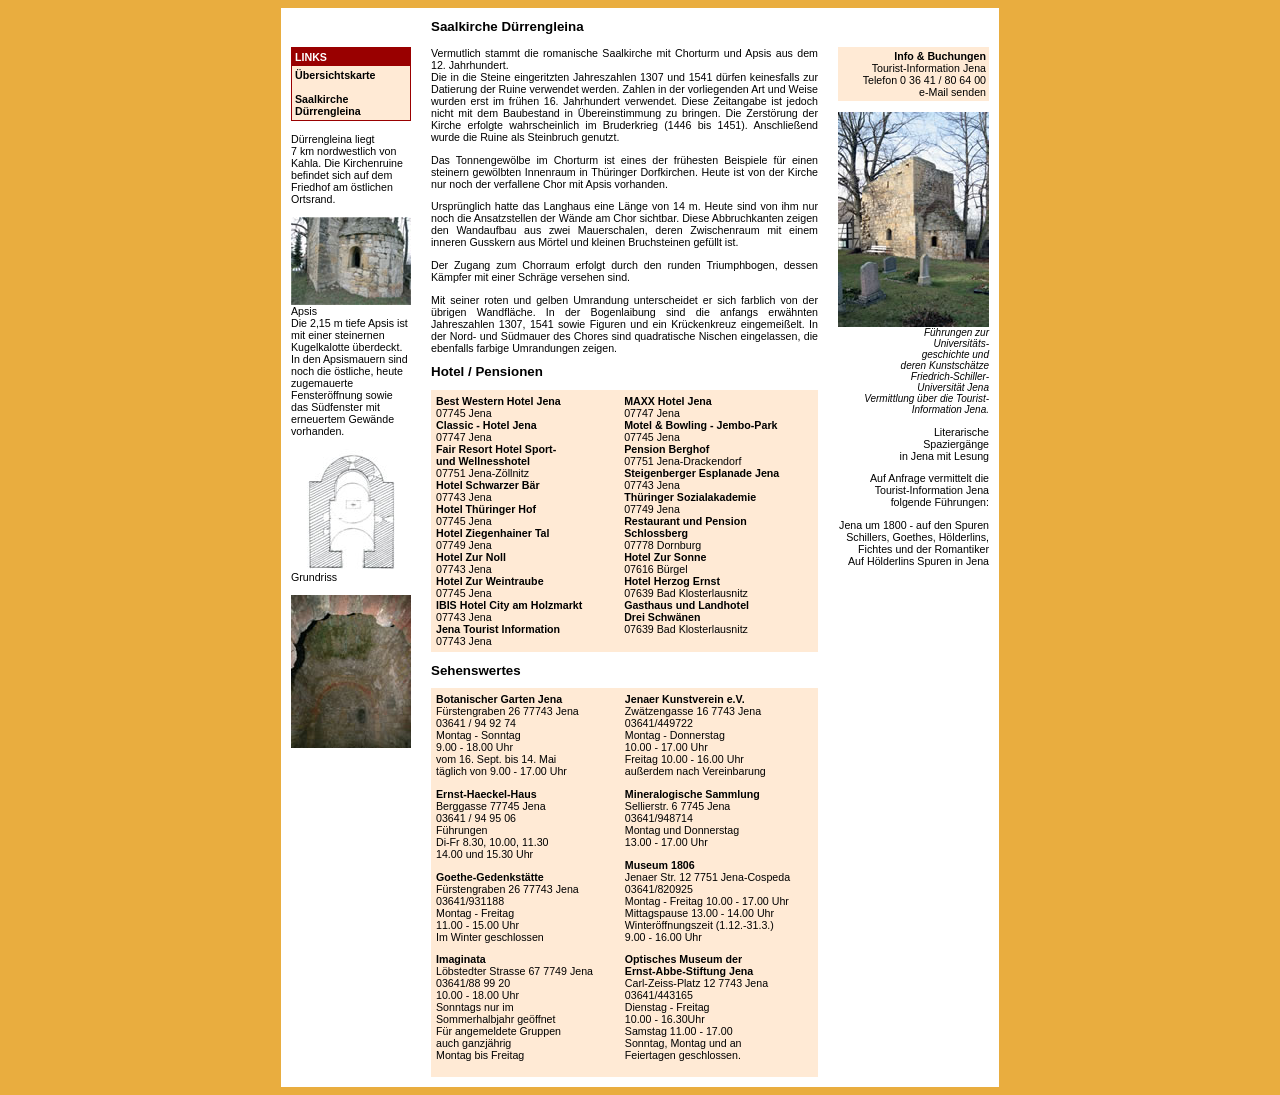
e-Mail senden (952, 92)
